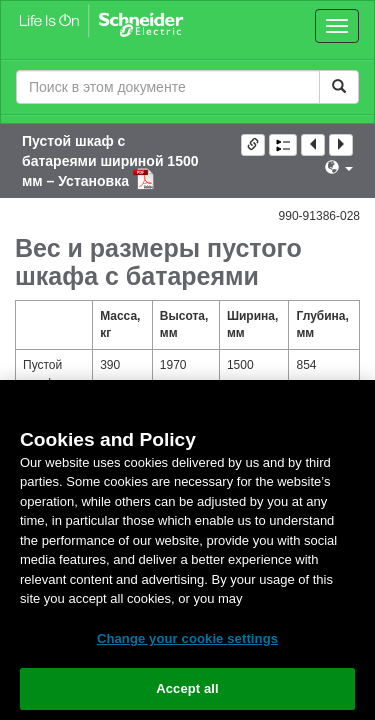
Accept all (187, 688)
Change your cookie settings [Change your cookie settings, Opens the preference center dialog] (187, 638)
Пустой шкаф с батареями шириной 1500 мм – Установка (110, 161)
